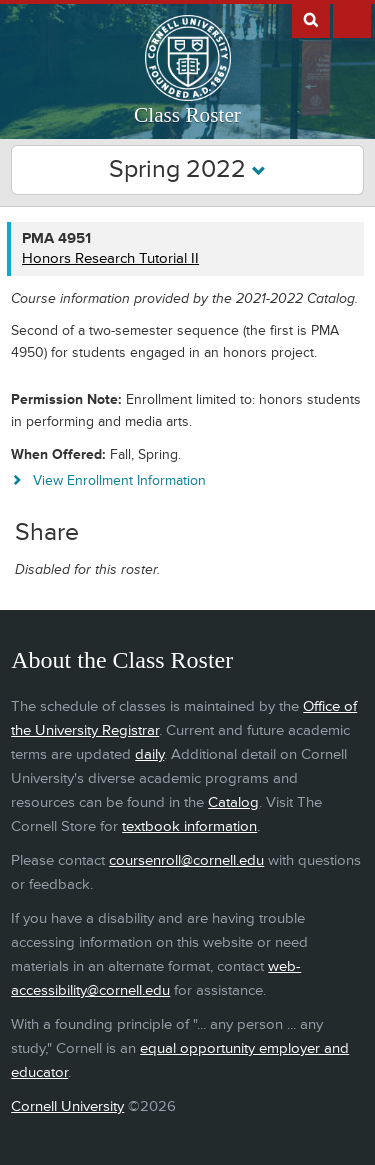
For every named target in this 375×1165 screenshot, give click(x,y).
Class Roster (187, 115)
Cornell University (67, 1106)
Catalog (233, 802)
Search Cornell (311, 19)
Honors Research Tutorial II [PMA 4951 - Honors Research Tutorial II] (110, 258)
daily (149, 754)
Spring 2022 (187, 169)
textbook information (189, 826)
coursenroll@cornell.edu (186, 860)
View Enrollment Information (119, 480)
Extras (352, 19)
